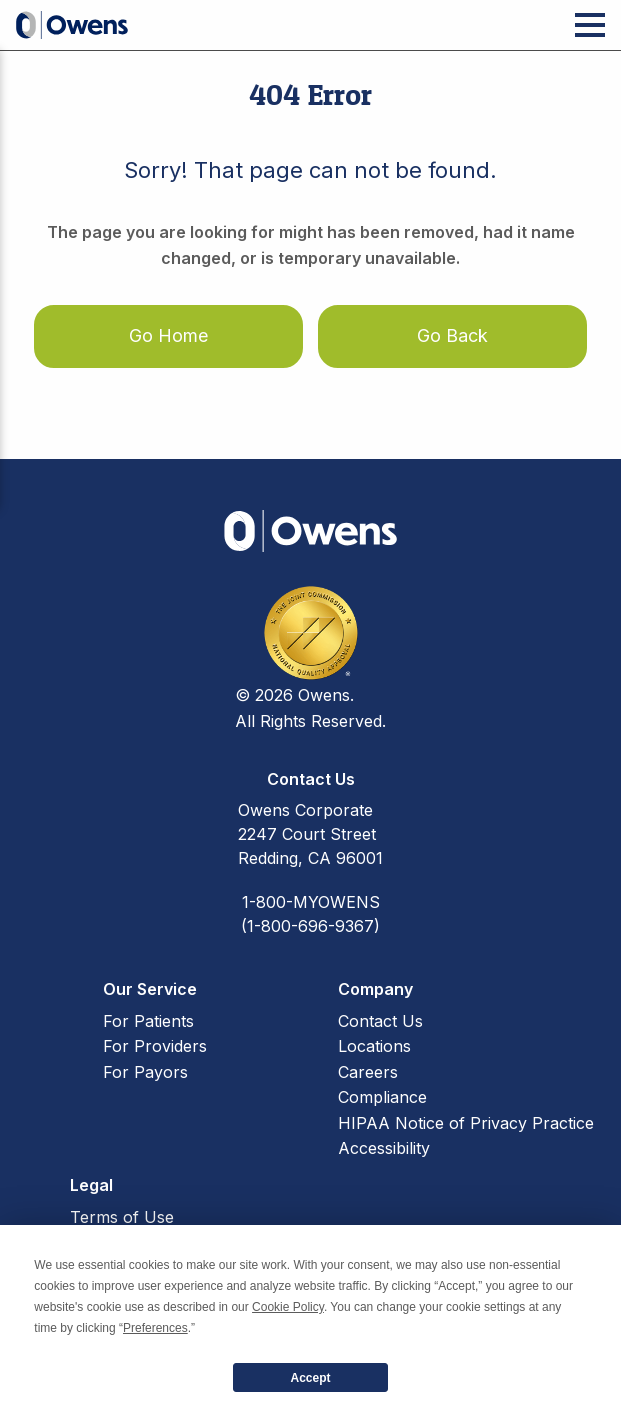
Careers (368, 1072)
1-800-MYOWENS (311, 902)
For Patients (148, 1021)
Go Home (168, 335)
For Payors (145, 1072)
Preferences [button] (155, 1328)
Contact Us (380, 1021)
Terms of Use (122, 1217)
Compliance (382, 1097)
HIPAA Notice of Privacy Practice (466, 1123)
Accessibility (384, 1148)
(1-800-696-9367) (310, 926)
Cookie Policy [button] (288, 1307)
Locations (374, 1046)
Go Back (452, 335)
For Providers (155, 1046)
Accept (310, 1378)
